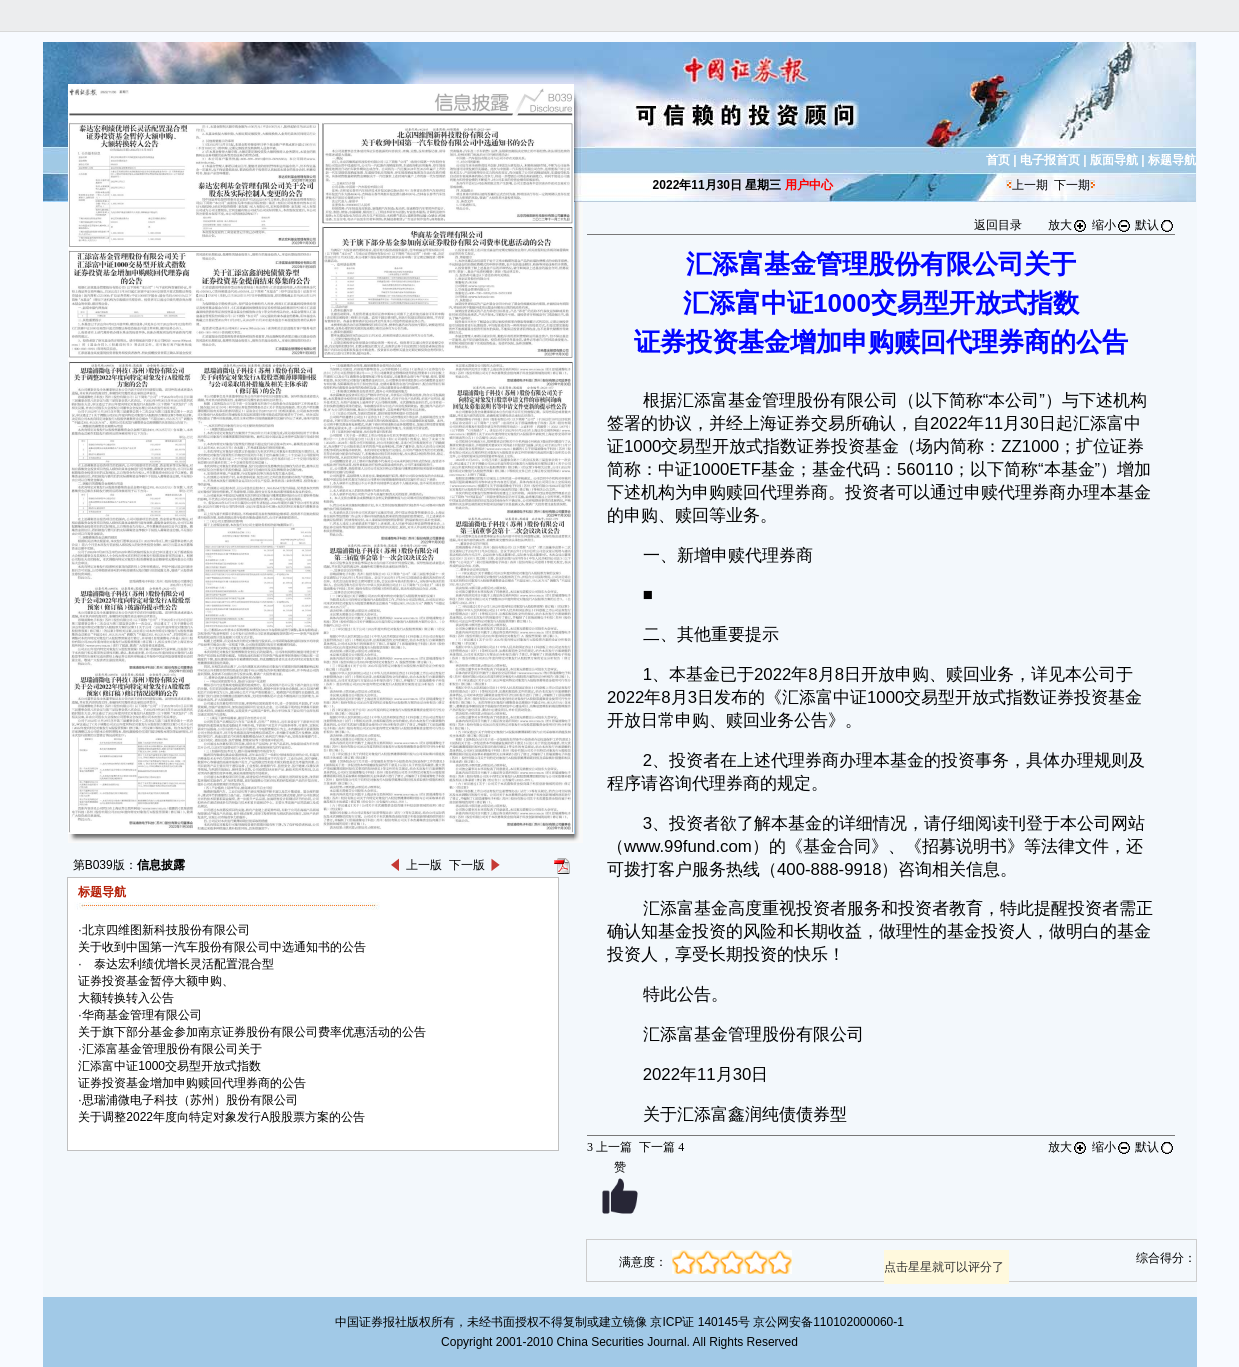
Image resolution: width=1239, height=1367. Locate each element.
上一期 (1030, 185)
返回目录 (998, 225)
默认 (1155, 225)
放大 (1068, 225)
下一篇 (661, 1147)
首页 (998, 160)
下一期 (1072, 185)
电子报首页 (1050, 160)
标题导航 (1172, 160)
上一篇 (609, 1147)
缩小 (1112, 225)
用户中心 (809, 185)
